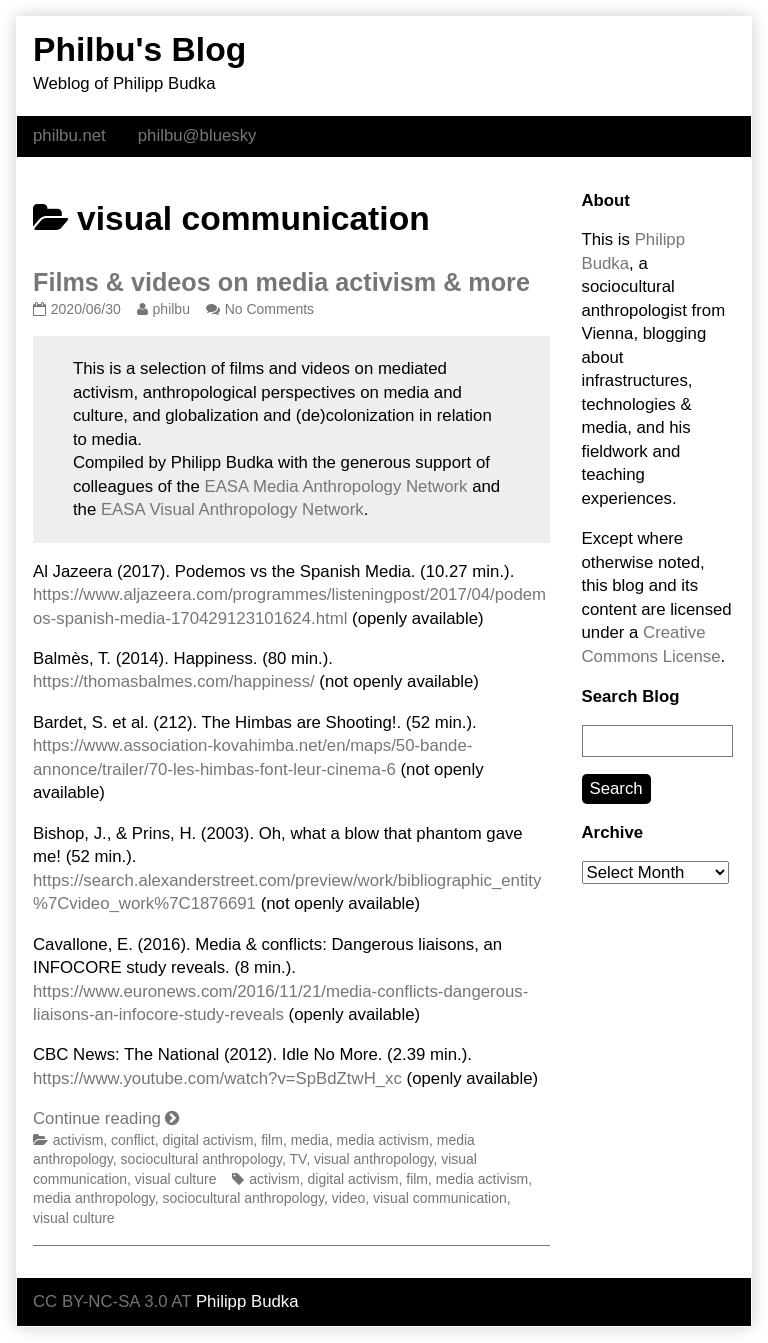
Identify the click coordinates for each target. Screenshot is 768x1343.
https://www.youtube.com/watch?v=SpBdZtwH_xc (217, 1078)
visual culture (176, 1179)
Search (616, 788)
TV (298, 1159)
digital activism (207, 1140)
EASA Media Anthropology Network (335, 486)
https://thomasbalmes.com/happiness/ (174, 681)
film (272, 1140)
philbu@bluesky (197, 135)
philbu (171, 309)
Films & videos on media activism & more (281, 282)
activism (78, 1140)
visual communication (440, 1198)
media (310, 1140)
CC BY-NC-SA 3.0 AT (112, 1301)
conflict (133, 1140)
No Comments (269, 309)
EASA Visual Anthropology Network (232, 509)
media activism (383, 1140)
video (348, 1198)
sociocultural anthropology (201, 1159)
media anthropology (94, 1198)
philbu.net (69, 135)
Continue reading (106, 1118)
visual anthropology (373, 1159)
